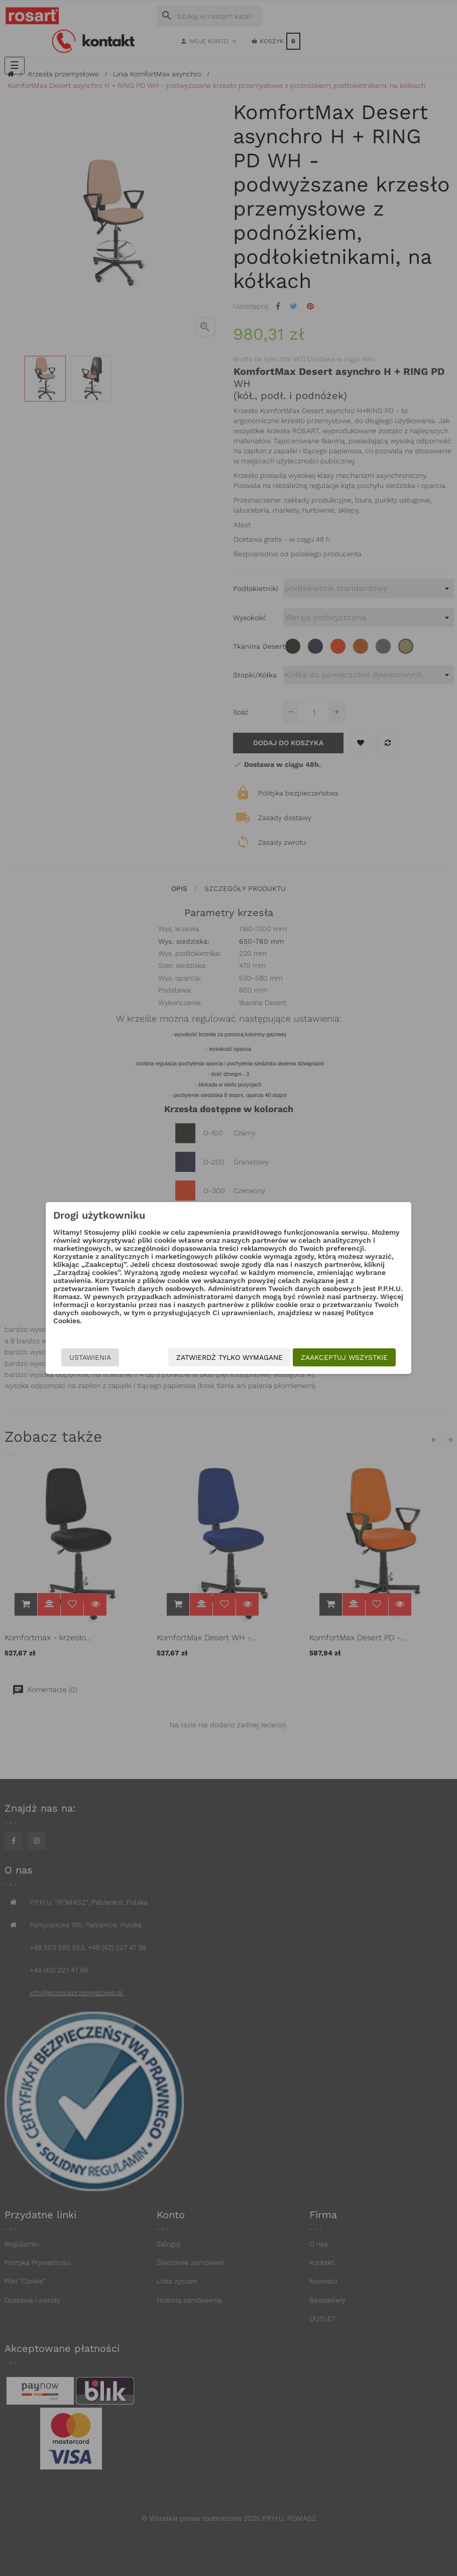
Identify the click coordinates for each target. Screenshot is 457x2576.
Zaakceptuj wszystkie (344, 1357)
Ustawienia (90, 1357)
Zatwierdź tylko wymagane (229, 1357)
